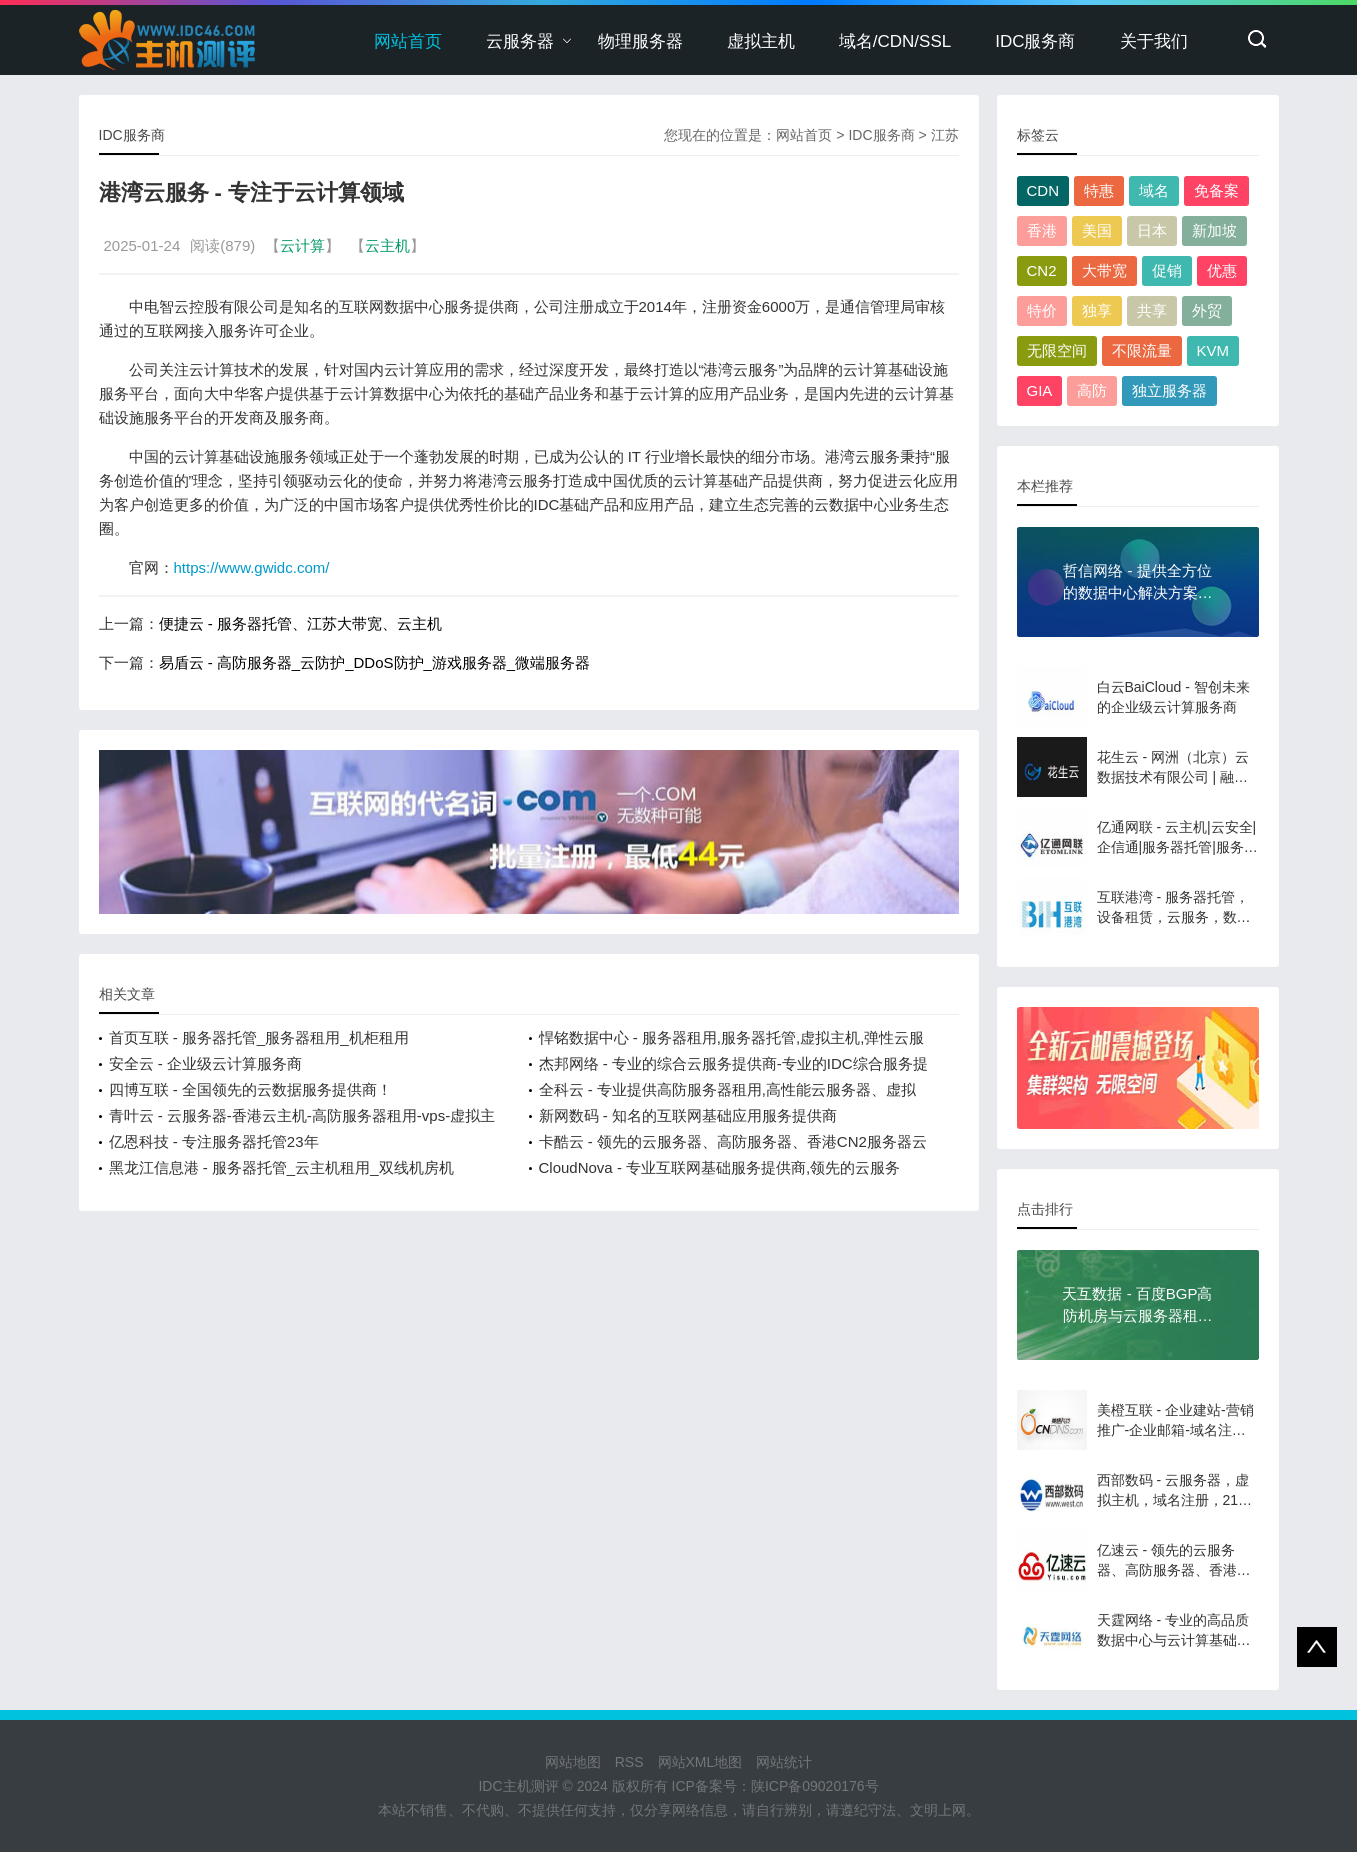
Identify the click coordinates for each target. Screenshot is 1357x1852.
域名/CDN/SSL (895, 41)
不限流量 (1142, 350)
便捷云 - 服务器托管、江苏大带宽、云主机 (300, 623)
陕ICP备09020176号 (815, 1786)
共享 (1152, 310)
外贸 (1207, 310)
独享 (1097, 310)
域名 (1154, 190)
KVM (1213, 350)
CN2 (1042, 270)
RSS (629, 1762)
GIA (1040, 390)
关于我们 (1154, 41)
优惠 (1222, 270)
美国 (1097, 230)
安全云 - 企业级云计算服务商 (205, 1063)
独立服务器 (1169, 390)
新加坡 (1214, 230)
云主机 (387, 245)
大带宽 (1104, 270)
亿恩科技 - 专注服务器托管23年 (214, 1141)
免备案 (1216, 190)
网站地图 (573, 1762)
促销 (1167, 270)
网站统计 (784, 1762)
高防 (1092, 390)
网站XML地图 (700, 1762)
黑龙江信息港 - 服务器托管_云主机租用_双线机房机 (281, 1167)
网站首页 (408, 41)
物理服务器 (640, 41)
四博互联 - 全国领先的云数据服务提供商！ (250, 1089)
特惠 (1099, 190)
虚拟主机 (761, 41)
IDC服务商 (1035, 41)
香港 (1042, 230)
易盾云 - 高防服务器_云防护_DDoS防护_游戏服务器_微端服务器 (375, 662)
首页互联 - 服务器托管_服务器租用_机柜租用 (259, 1037)
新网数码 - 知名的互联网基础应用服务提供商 (688, 1115)
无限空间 (1057, 350)
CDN (1043, 190)
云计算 (302, 245)
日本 (1152, 230)
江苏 (945, 135)
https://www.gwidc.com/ (252, 567)
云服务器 (520, 41)
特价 (1042, 310)
